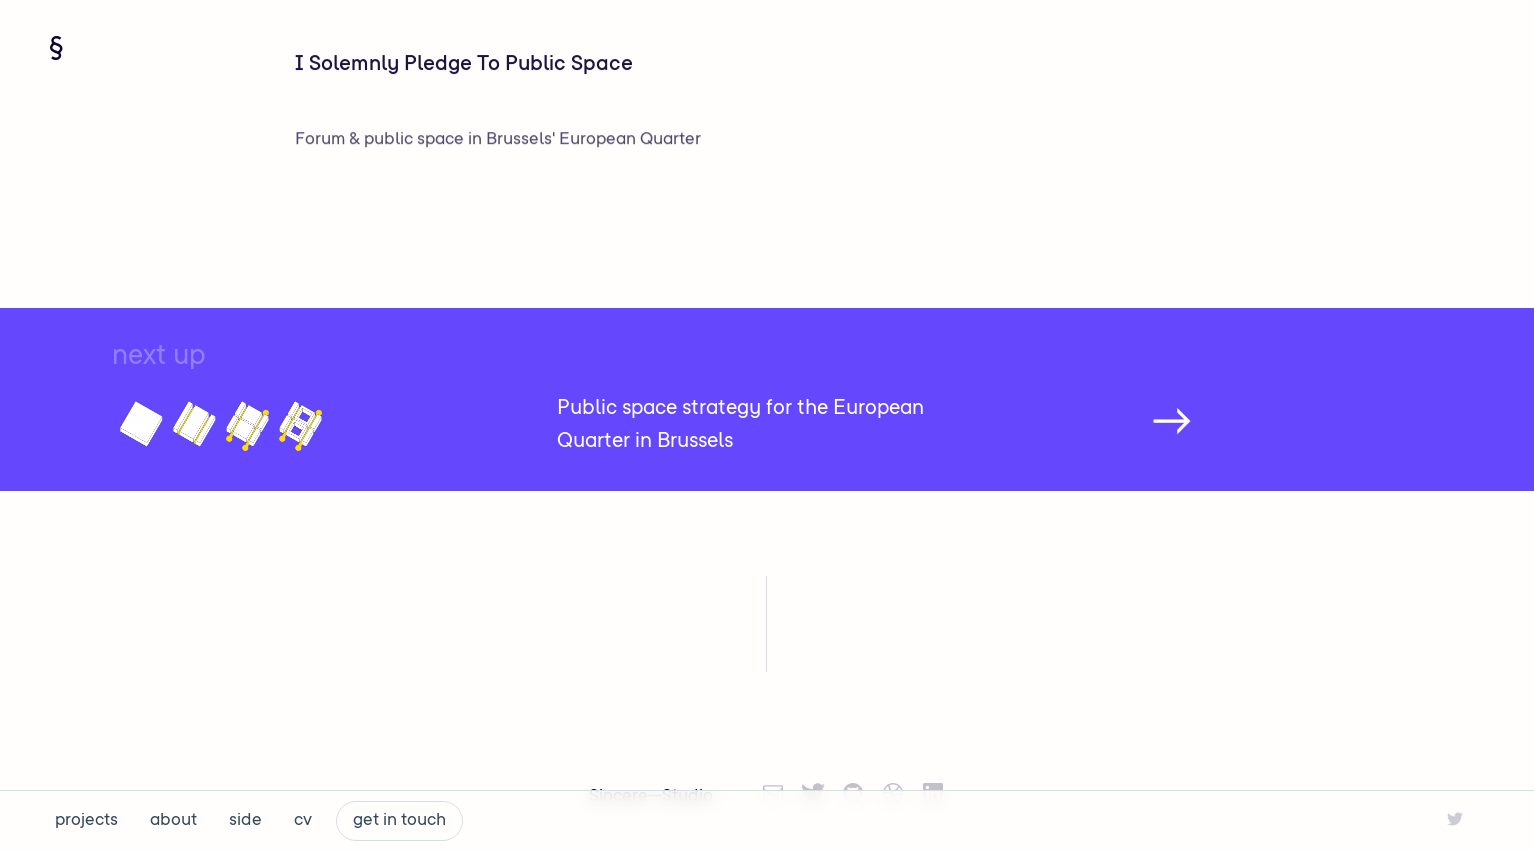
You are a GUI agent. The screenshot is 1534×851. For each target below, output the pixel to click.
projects (86, 821)
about (173, 821)
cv (303, 821)
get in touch (399, 821)
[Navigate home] (56, 48)
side (245, 821)
